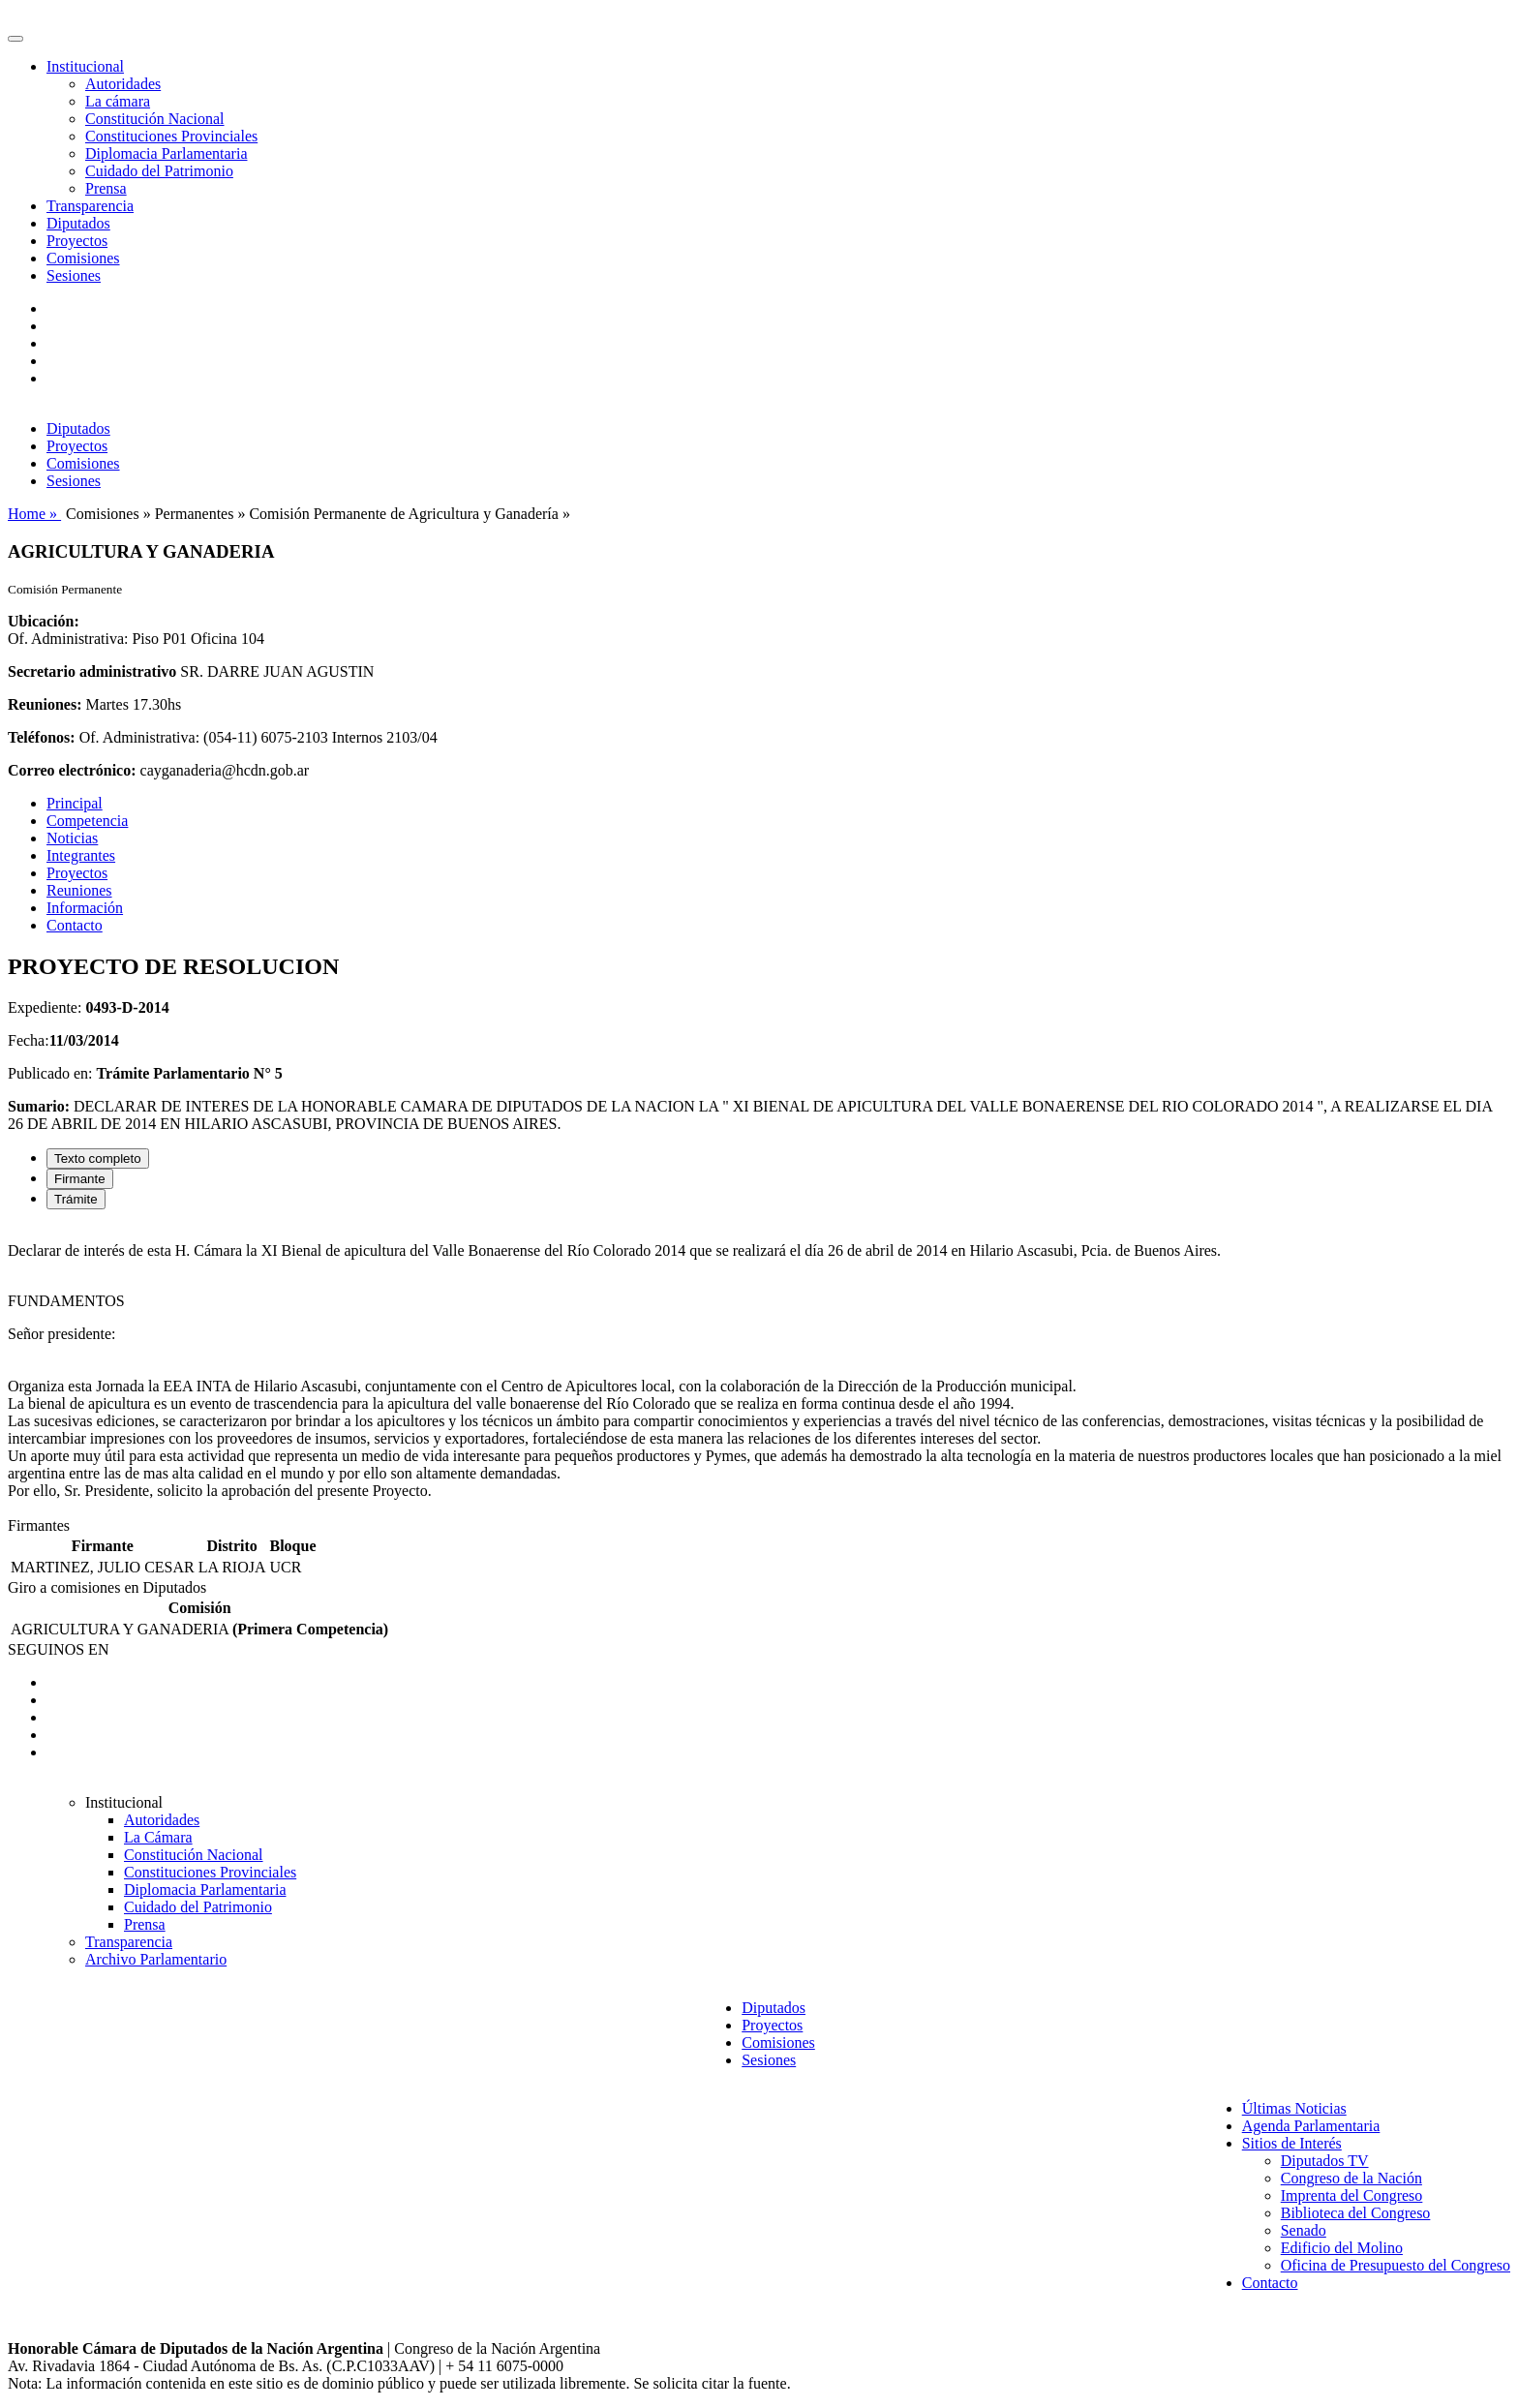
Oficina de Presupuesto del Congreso (1395, 2265)
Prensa (106, 188)
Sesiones (73, 275)
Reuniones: (44, 704)
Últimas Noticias (1294, 2108)
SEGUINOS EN (58, 1649)
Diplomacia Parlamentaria (166, 153)
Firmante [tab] (80, 1179)
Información (84, 907)
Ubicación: (43, 621)
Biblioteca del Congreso (1356, 2213)
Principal (74, 803)
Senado (1303, 2230)
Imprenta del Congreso (1352, 2195)
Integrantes (80, 855)
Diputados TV (1325, 2160)
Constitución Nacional (155, 118)
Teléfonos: (42, 737)
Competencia (87, 820)
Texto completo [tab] (97, 1158)
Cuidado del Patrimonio (159, 171)
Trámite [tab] (76, 1199)
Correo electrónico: (72, 770)
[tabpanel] (759, 1371)
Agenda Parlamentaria (1311, 2126)
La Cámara (158, 1837)
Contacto (74, 925)
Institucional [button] (85, 66)
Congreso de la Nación (1351, 2178)
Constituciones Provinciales (171, 136)
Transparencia (90, 206)
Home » (34, 513)
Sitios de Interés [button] (1292, 2143)
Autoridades (123, 84)
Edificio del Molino (1342, 2248)
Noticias (72, 838)
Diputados (78, 223)
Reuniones (79, 890)
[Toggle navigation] (15, 39)
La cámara (117, 101)
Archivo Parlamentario (156, 1959)
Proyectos (76, 240)
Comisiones (83, 258)
